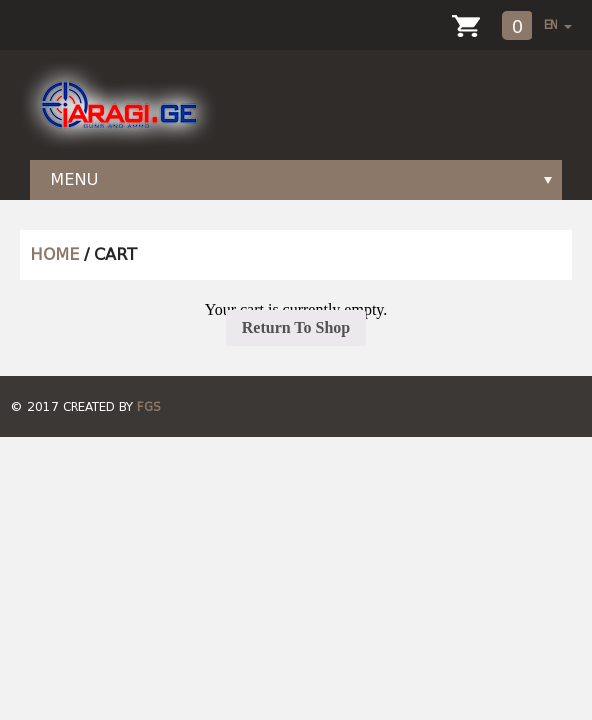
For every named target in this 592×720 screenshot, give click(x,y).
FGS (149, 407)
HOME (54, 254)
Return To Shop (296, 327)
